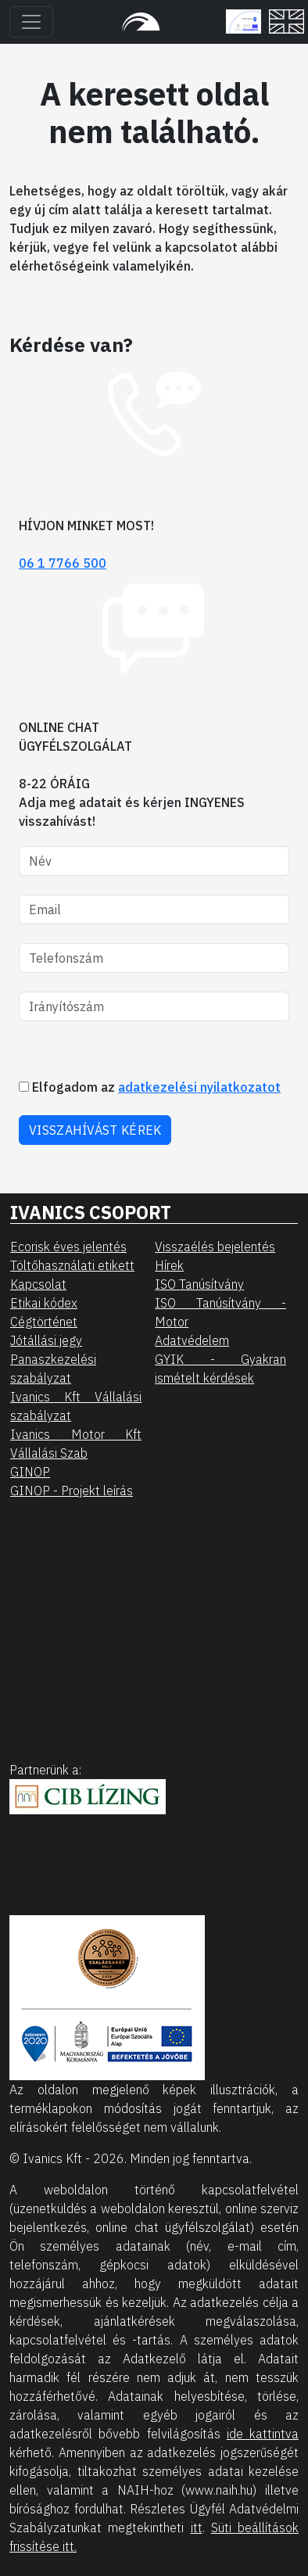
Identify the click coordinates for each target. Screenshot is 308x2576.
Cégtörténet (43, 1321)
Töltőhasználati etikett (72, 1265)
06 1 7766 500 (62, 563)
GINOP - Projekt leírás (71, 1490)
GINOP (30, 1472)
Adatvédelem (192, 1340)
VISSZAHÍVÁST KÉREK (95, 1130)
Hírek (169, 1265)
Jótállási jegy (46, 1340)
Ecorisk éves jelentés (68, 1246)
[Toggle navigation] (31, 22)
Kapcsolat (38, 1284)
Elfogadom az (150, 1087)
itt (196, 2527)
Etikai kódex (43, 1303)
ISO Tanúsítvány (199, 1284)
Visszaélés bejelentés (215, 1246)
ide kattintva (263, 2433)
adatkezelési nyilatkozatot (199, 1087)
